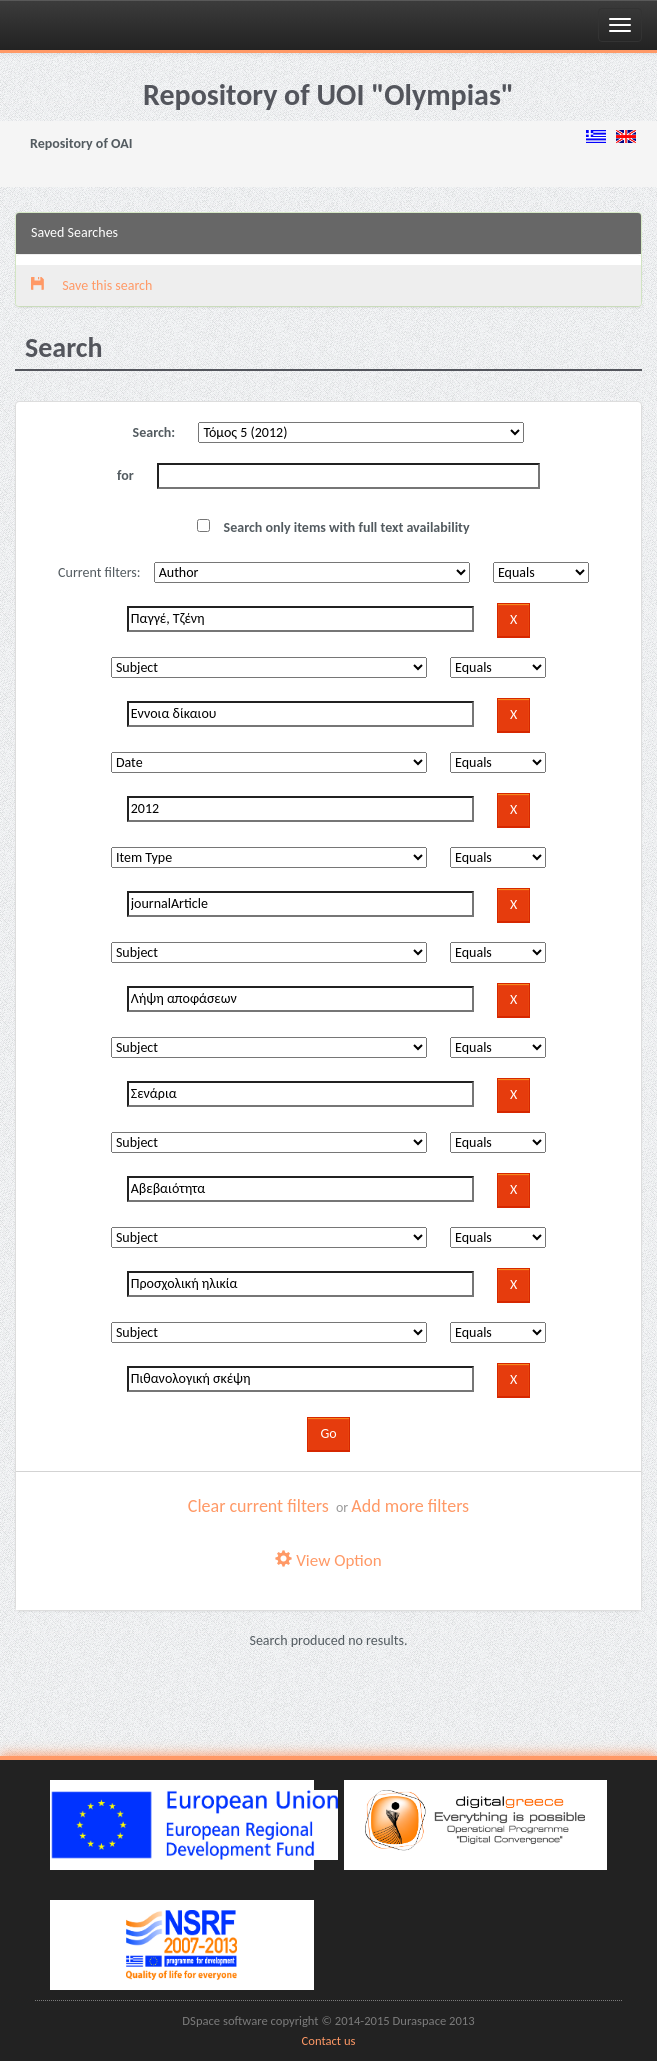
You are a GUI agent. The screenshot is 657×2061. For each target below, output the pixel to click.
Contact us (329, 2040)
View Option (328, 1560)
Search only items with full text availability (333, 527)
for (125, 475)
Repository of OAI (81, 143)
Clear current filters (258, 1506)
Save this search (91, 285)
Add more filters (410, 1506)
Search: (154, 432)
